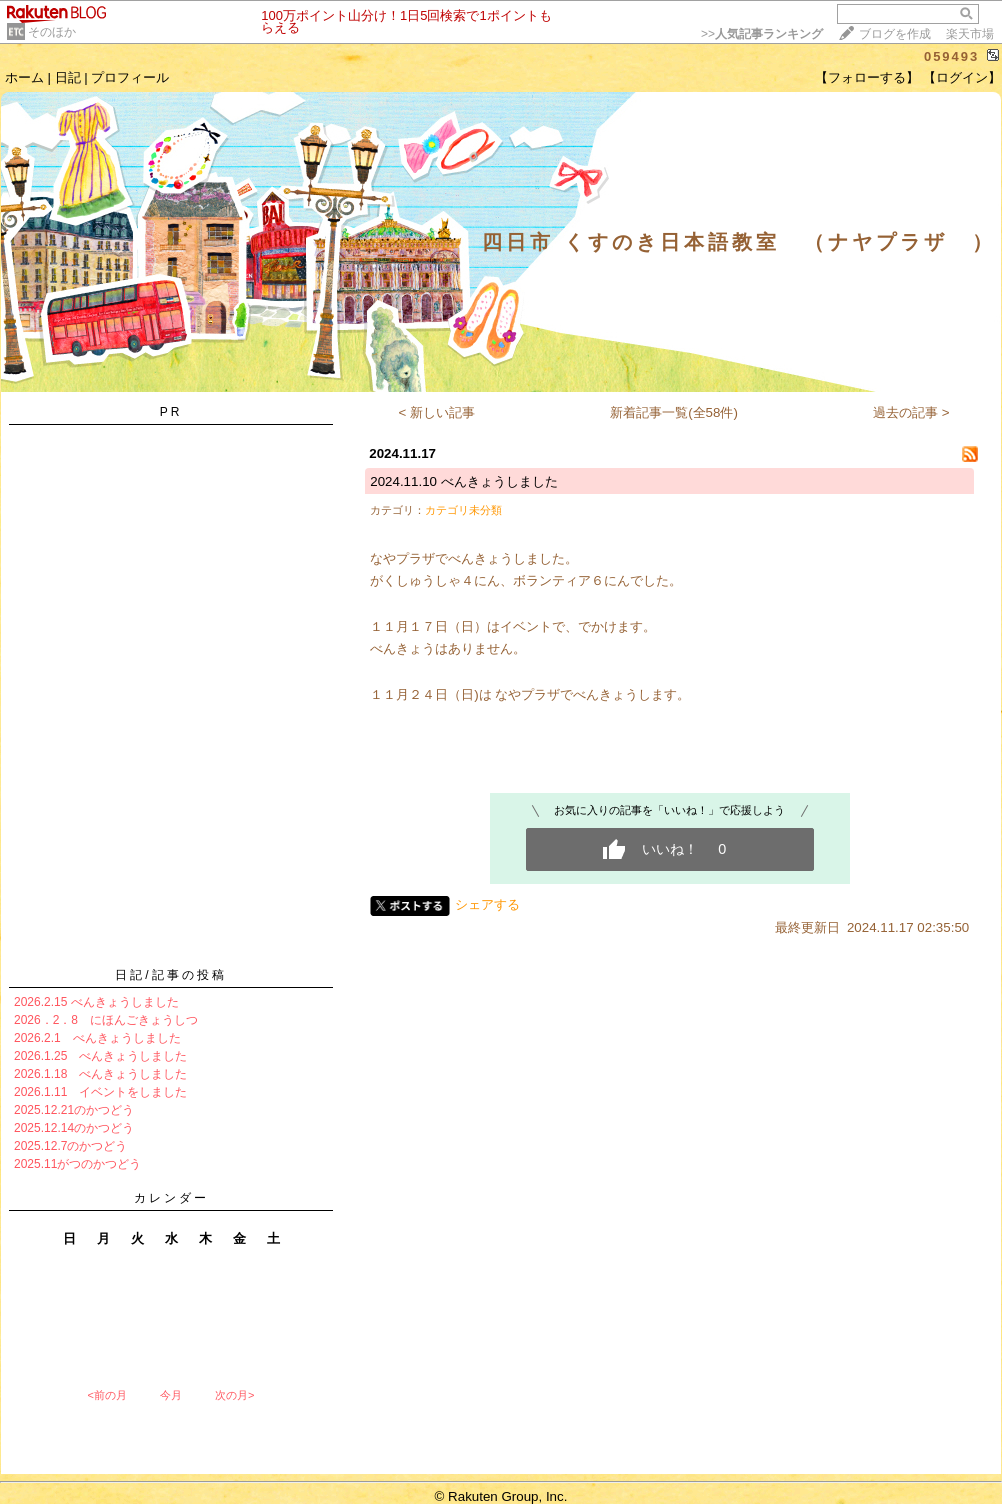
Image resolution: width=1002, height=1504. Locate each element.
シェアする (487, 904)
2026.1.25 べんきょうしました (100, 1056)
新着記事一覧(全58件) (674, 412)
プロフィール (130, 77)
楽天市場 (970, 34)
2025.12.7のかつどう (70, 1146)
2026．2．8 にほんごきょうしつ (106, 1020)
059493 (951, 56)
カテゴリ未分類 (463, 510)
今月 (171, 1395)
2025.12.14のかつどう (74, 1128)
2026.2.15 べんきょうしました (96, 1002)
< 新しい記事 (437, 412)
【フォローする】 (867, 77)
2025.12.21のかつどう (74, 1110)
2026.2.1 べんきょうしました (97, 1038)
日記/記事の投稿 (170, 975)
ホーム (24, 77)
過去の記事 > (911, 412)
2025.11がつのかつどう (77, 1164)
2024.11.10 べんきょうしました (463, 481)
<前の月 (106, 1395)
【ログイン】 (962, 77)
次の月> (234, 1395)
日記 (68, 77)
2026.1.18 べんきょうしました (100, 1074)
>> (762, 34)
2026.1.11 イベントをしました (100, 1092)
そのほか (52, 32)
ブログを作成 (895, 34)
